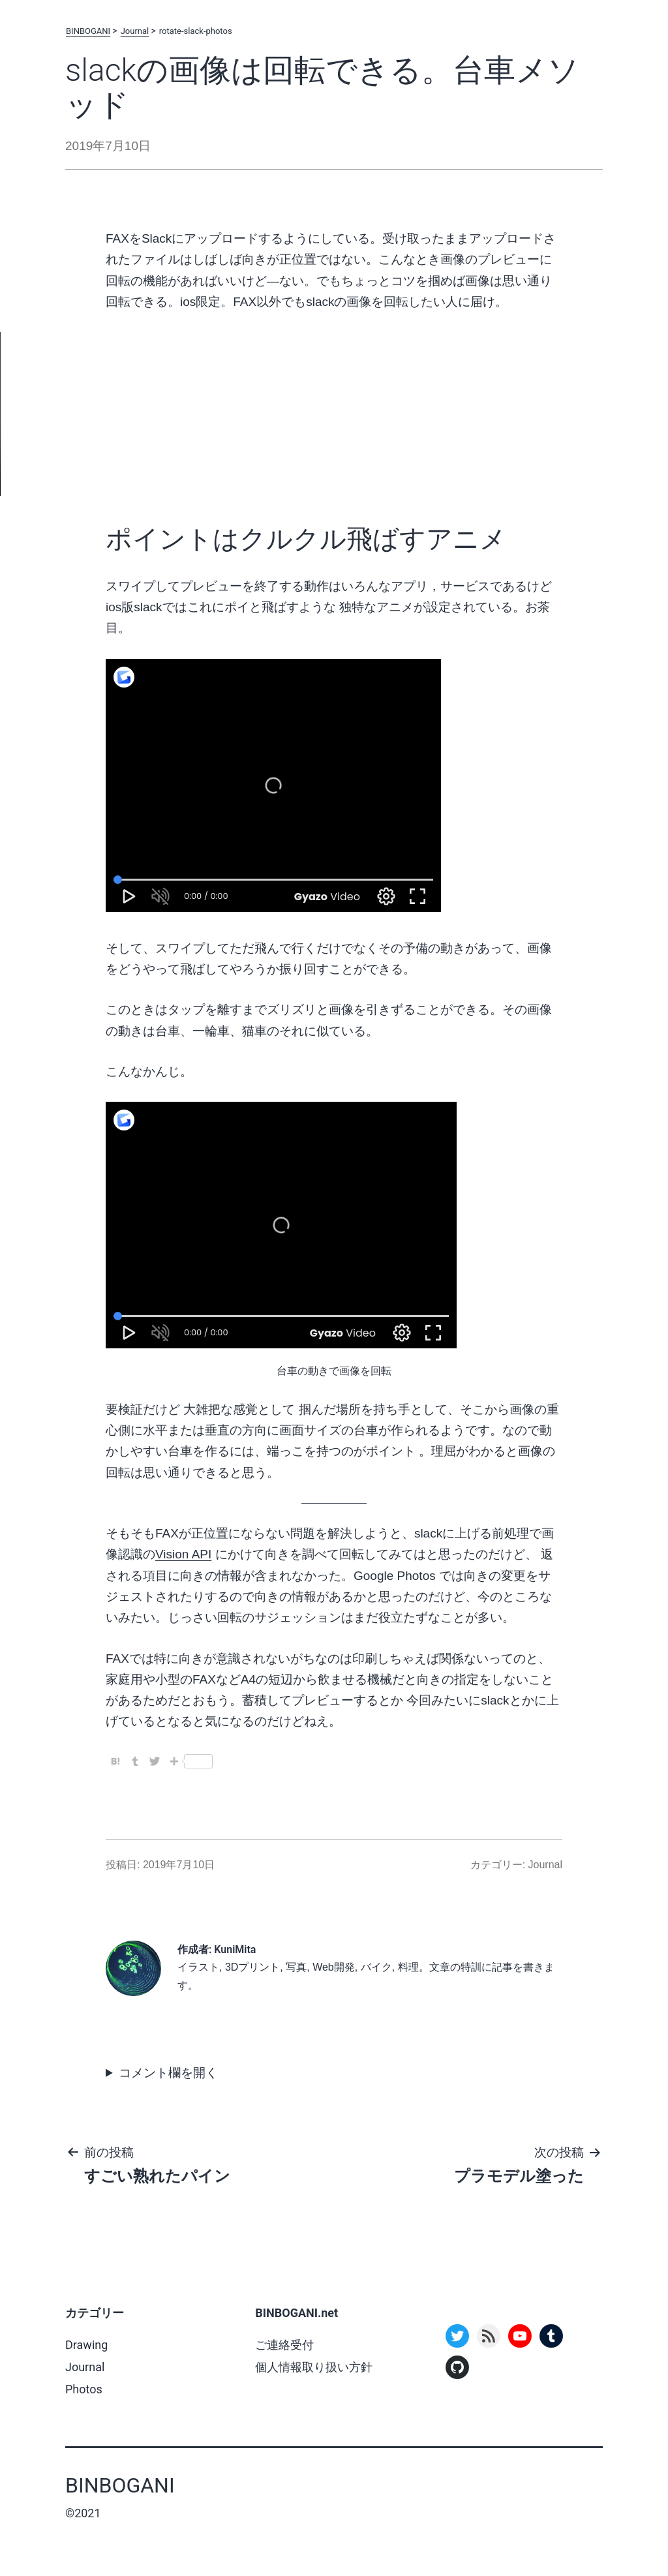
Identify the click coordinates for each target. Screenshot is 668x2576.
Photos (83, 2389)
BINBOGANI (88, 31)
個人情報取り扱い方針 (313, 2367)
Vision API (183, 1554)
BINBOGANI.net (296, 2313)
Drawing (86, 2345)
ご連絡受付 (284, 2345)
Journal (135, 31)
